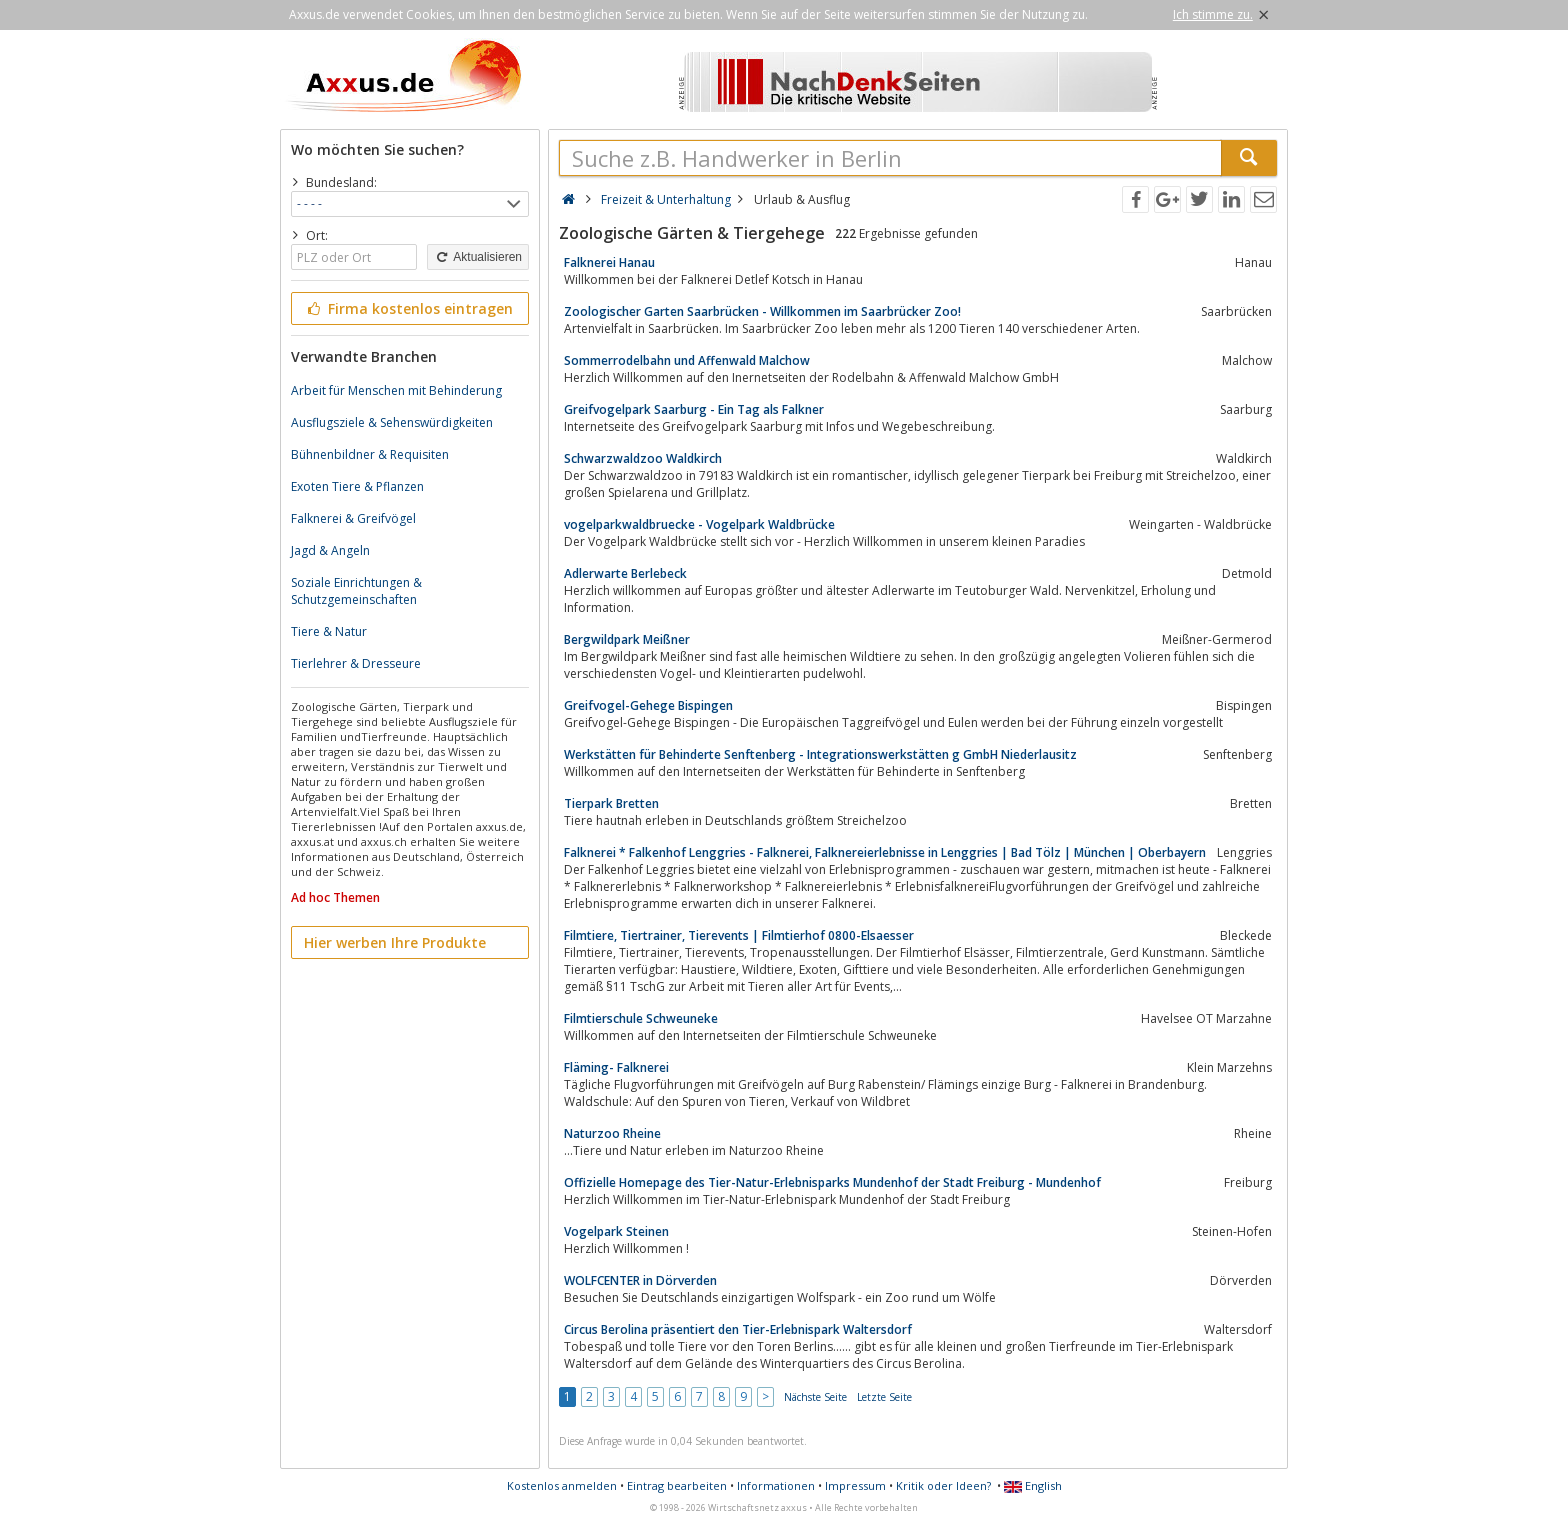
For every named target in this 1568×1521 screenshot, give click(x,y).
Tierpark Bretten (611, 803)
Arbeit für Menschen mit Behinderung (396, 390)
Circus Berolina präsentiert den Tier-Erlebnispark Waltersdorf (738, 1329)
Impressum (855, 1485)
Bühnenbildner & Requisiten (370, 454)
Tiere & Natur (329, 631)
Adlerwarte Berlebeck (625, 573)
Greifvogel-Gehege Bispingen (648, 705)
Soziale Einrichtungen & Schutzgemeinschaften (356, 591)
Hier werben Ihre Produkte (395, 942)
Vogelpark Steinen (616, 1231)
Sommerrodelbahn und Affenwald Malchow (687, 360)
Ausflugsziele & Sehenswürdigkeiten (392, 422)
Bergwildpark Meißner (627, 639)
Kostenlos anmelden (562, 1485)
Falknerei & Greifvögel (353, 518)
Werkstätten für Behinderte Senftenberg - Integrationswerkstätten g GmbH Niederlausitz (820, 754)
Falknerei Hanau (609, 262)
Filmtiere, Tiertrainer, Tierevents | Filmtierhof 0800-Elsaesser (739, 935)
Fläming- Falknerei (616, 1067)
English (1033, 1485)
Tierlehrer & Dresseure (356, 663)
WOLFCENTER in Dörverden (640, 1280)
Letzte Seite (884, 1397)
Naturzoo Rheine (612, 1133)
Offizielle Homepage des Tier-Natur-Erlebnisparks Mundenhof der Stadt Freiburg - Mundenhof (832, 1182)
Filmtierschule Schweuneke (641, 1018)
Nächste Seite (815, 1397)
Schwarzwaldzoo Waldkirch (643, 458)
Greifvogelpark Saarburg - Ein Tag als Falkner (694, 409)
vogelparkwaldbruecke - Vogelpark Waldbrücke (699, 524)
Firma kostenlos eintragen (408, 308)
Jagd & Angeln (330, 550)
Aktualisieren (478, 257)
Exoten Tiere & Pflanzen (357, 486)
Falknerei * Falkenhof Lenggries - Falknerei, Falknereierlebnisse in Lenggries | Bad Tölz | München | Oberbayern (885, 852)
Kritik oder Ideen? (943, 1485)
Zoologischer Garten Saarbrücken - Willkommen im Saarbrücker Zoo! (762, 311)
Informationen (776, 1485)
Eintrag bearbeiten (677, 1485)
